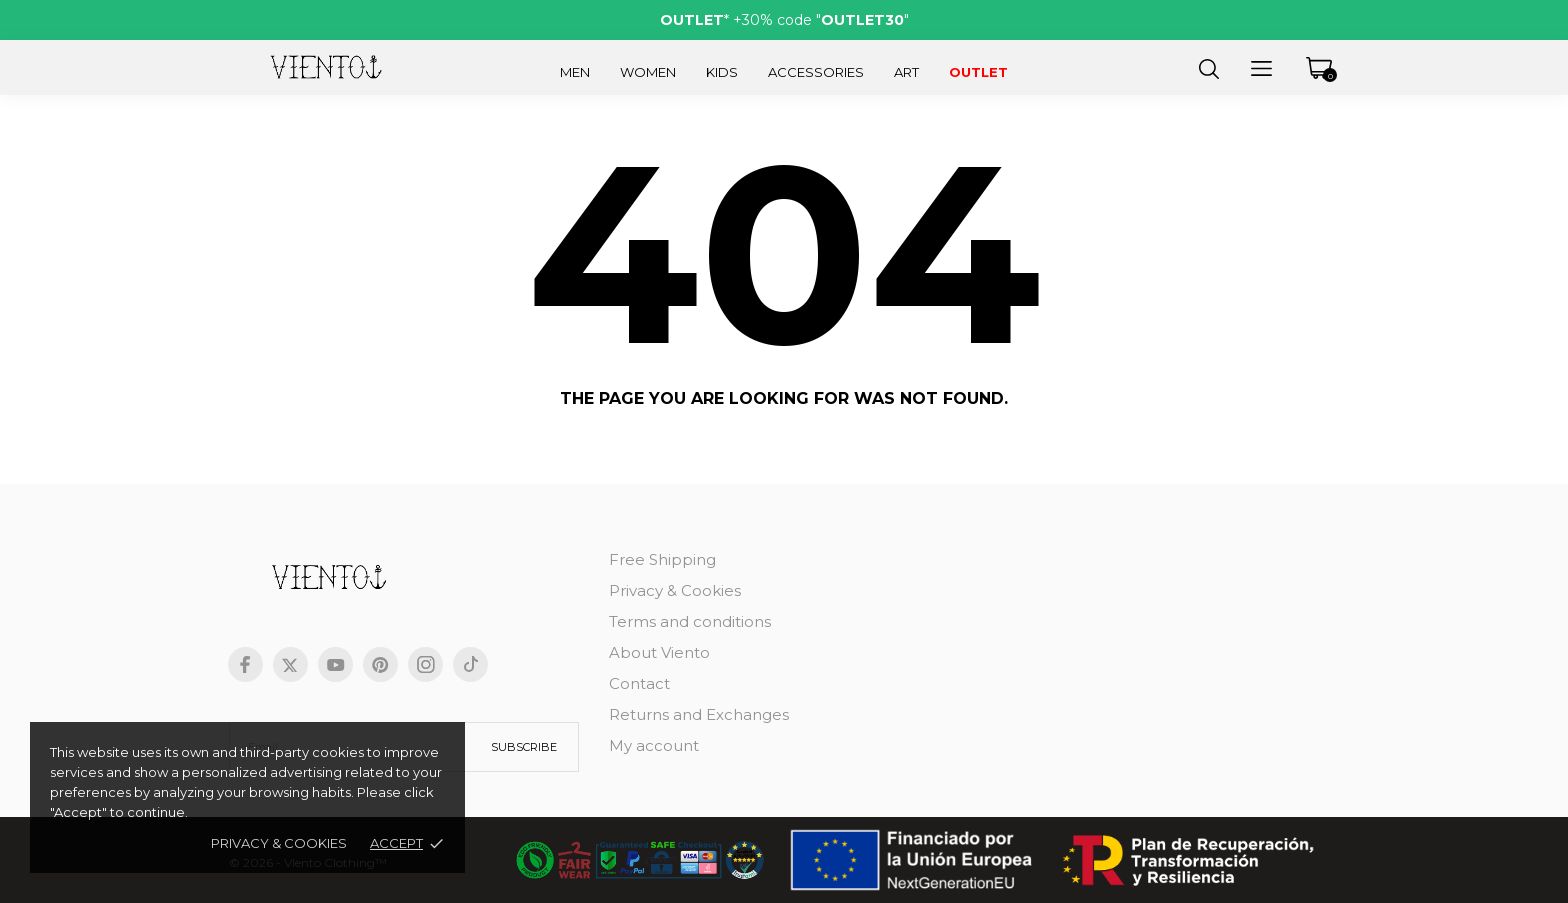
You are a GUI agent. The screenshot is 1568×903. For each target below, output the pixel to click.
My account (654, 745)
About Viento (659, 652)
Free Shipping (662, 559)
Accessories (816, 72)
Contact (639, 683)
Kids (722, 72)
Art (906, 72)
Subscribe (524, 747)
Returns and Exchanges (699, 714)
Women (648, 72)
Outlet (978, 72)
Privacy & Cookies (279, 843)
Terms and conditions (690, 621)
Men (575, 72)
